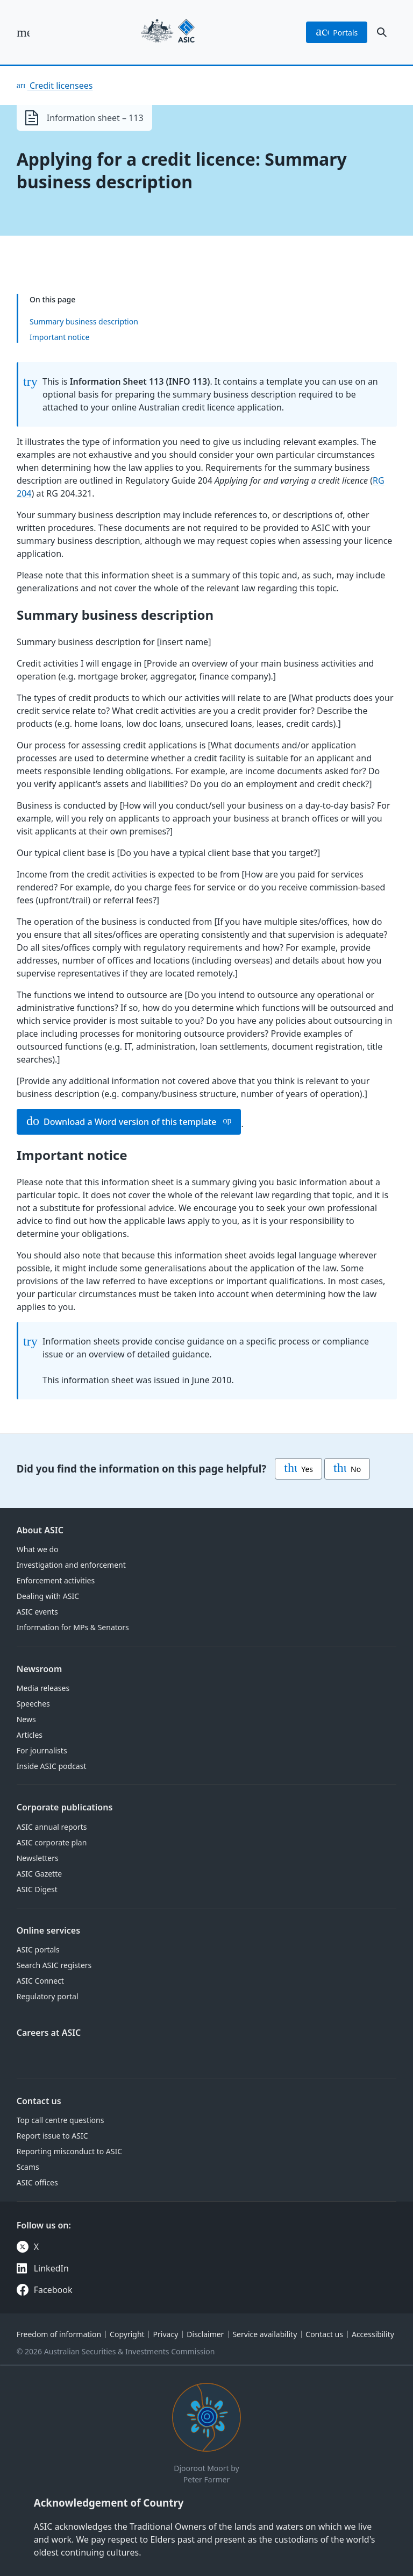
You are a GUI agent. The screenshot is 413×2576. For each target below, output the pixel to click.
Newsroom (39, 1669)
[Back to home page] (168, 32)
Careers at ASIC (49, 2033)
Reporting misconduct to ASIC (69, 2151)
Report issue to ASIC (52, 2136)
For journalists (42, 1750)
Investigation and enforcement (71, 1565)
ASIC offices (37, 2182)
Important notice (59, 337)
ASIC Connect (40, 1981)
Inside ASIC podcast (52, 1766)
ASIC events (37, 1612)
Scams (28, 2167)
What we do (38, 1549)
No (347, 1468)
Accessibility (373, 2334)
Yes (298, 1468)
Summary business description (84, 321)
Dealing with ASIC (48, 1596)
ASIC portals (38, 1949)
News (26, 1719)
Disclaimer (205, 2334)
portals (337, 32)
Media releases (43, 1688)
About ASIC (40, 1530)
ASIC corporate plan (52, 1842)
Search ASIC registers (54, 1965)
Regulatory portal (48, 1996)
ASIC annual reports (52, 1827)
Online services (48, 1930)
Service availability (264, 2334)
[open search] (381, 32)
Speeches (33, 1704)
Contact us (39, 2101)
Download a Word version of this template (121, 1121)
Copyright (127, 2334)
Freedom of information (59, 2334)
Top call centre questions (60, 2120)
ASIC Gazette (39, 1874)
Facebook (53, 2290)
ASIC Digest (37, 1889)
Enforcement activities (56, 1580)
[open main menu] (23, 32)
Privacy (166, 2334)
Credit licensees (60, 85)
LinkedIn (51, 2268)
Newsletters (38, 1858)
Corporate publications (65, 1807)
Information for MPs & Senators (73, 1627)
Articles (29, 1735)
